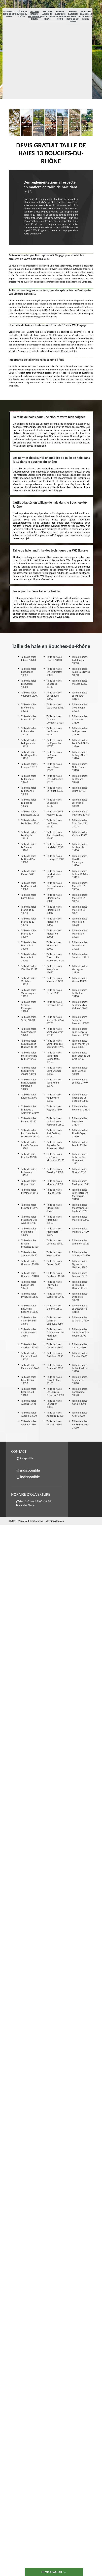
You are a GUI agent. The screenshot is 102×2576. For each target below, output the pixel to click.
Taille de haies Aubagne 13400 (55, 1414)
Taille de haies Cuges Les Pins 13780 (29, 1320)
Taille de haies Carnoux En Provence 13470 (55, 957)
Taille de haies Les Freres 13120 (54, 823)
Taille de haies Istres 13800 (54, 1254)
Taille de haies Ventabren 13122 (28, 981)
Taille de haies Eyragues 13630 (29, 1295)
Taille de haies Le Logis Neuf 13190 (79, 755)
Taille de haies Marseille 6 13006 (54, 933)
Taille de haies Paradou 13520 (55, 1170)
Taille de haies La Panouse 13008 (54, 695)
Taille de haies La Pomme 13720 (54, 755)
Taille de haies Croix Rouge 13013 (79, 707)
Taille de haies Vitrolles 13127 (29, 968)
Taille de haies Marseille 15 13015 (54, 898)
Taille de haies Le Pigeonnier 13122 (28, 743)
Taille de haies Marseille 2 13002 (79, 945)
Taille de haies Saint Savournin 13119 (55, 1032)
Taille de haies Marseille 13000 (80, 1218)
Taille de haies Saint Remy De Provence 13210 (80, 1032)
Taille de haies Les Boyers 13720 (54, 731)
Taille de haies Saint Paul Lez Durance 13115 (29, 1044)
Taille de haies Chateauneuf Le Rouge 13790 (80, 1332)
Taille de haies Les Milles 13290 (30, 822)
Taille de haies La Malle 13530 (55, 845)
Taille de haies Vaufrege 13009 (29, 694)
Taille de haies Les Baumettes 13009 (54, 672)
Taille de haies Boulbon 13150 (55, 1366)
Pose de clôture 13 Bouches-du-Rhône (60, 15)
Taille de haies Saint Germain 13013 (79, 823)
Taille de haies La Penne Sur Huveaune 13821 (79, 1158)
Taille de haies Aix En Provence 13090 (80, 1424)
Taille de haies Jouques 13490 (29, 1254)
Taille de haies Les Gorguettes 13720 (29, 755)
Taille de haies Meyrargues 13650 (54, 1208)
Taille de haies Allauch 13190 (54, 1423)
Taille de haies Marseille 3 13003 (54, 945)
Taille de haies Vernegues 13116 (79, 969)
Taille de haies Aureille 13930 (29, 1414)
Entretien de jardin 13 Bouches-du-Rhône (85, 15)
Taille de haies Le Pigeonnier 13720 (79, 731)
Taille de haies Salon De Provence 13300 (80, 1020)
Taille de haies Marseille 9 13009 (54, 921)
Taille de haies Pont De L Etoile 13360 (80, 743)
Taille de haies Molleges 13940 (80, 1182)
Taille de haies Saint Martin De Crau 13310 (80, 1044)
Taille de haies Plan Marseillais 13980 (55, 835)
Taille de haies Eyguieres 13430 (55, 1295)
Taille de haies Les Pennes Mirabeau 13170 (55, 1157)
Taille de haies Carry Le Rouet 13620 (29, 1356)
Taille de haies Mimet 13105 (54, 1191)
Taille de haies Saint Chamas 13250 (54, 1070)
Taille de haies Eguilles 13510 (54, 1307)
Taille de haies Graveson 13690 (30, 1262)
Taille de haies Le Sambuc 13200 (28, 847)
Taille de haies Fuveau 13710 (79, 1274)
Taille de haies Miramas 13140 (29, 1191)
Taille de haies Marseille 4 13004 (28, 945)
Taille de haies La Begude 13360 (28, 802)
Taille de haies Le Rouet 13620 (55, 789)
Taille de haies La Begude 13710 (54, 802)
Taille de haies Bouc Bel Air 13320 (28, 1380)
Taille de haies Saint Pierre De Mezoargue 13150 (80, 1194)
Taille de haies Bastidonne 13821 (28, 672)
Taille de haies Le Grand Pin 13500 (28, 859)
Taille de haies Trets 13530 (54, 991)
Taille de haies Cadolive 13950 (55, 1355)
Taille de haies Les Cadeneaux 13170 (55, 779)
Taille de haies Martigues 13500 (54, 1219)
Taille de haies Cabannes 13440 (30, 1366)
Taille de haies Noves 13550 (79, 1170)
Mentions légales (54, 1521)
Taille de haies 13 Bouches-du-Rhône (34, 15)
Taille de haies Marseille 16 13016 (79, 886)
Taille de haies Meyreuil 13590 (29, 1206)
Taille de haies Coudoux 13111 (80, 956)
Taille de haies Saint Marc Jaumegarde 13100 (54, 1057)
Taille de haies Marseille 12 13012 (54, 910)
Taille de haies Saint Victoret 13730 (28, 1032)
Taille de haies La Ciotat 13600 (80, 1319)
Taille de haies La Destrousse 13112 (79, 1308)
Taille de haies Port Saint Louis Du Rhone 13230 (30, 1133)
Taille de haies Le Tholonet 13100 (79, 993)
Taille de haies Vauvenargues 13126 (28, 993)
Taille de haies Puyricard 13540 (80, 813)
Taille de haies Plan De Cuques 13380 (29, 1145)
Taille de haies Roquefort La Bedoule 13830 (80, 1097)
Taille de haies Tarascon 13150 (55, 1003)
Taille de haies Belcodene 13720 (79, 1380)
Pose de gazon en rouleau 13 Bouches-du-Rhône (73, 16)
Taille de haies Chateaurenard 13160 (29, 1332)
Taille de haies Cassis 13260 (79, 1346)
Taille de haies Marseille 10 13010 (28, 921)
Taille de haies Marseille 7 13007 (28, 933)
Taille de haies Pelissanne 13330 (28, 1172)
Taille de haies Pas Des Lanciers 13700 (55, 886)
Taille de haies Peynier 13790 (29, 1155)
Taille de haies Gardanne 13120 (56, 1274)
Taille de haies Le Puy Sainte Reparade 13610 (55, 1121)
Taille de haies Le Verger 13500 (55, 857)
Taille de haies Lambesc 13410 (55, 1242)
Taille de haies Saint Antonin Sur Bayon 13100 (28, 1084)
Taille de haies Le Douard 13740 (79, 779)
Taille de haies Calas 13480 (28, 872)
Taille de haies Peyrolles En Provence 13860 (55, 1145)
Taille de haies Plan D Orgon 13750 (79, 1133)
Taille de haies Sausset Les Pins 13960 (55, 1020)
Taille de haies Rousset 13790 (29, 1096)
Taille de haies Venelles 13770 (55, 979)
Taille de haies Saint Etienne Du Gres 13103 (81, 1055)
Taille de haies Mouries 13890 (55, 1182)
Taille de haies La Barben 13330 (54, 1404)
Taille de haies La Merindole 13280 (54, 874)
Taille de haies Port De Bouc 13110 (54, 1133)
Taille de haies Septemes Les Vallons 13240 (79, 1005)
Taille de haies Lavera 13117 (28, 718)
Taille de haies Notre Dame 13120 (79, 767)
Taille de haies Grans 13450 (54, 1262)
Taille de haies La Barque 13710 (54, 683)
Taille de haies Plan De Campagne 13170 (79, 860)
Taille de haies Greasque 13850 (81, 1254)
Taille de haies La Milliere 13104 (79, 695)
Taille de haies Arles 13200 (79, 1414)
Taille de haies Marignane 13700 (28, 1231)
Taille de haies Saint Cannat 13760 (79, 1070)
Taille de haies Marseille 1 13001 (28, 957)
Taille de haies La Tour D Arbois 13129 (81, 874)
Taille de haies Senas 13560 (28, 1018)
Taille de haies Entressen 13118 (30, 813)
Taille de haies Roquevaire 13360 (54, 1097)
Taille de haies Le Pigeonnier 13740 (54, 743)
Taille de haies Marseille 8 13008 (79, 921)
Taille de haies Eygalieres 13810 (79, 1296)
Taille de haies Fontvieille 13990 (54, 1285)
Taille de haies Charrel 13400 (54, 658)
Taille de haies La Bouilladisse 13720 (80, 1368)
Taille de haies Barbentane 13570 (79, 1392)
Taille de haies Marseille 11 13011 (79, 910)
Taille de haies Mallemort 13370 (54, 1231)
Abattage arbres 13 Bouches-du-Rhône (47, 15)
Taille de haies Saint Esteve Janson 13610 (28, 1070)
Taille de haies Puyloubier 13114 (79, 1121)
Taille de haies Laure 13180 (79, 789)
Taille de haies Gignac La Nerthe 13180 (79, 1264)
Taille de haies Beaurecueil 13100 (28, 1392)
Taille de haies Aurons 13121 (28, 1402)
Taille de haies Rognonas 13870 (81, 1108)
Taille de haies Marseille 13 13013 (28, 910)
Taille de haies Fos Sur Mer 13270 (28, 1285)
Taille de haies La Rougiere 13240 (28, 779)
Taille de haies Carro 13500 (28, 896)
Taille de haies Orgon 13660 (28, 1182)
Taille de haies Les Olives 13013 (56, 706)
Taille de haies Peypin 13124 (79, 1144)
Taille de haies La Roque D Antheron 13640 (30, 1109)
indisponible (28, 1470)
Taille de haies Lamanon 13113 (80, 1242)
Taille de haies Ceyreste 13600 (55, 1346)
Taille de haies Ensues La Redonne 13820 (29, 1308)
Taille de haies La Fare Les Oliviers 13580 (79, 1285)
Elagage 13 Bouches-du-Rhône (8, 14)
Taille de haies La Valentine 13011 (28, 707)
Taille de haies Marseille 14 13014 (79, 898)
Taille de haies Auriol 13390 (79, 1402)
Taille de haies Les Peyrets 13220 (79, 847)
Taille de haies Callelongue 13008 (79, 660)
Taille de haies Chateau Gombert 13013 (55, 719)
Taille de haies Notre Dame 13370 (54, 767)
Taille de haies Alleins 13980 (28, 1423)
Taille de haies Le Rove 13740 (80, 1081)
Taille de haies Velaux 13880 (79, 979)
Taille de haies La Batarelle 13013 (28, 731)
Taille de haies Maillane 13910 (80, 1230)
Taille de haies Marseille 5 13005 (79, 933)
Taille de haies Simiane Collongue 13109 (28, 1006)
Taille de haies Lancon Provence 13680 (29, 1243)
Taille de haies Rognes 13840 (54, 1108)
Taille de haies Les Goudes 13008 (28, 683)
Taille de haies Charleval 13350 (29, 1346)
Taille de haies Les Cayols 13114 (28, 835)
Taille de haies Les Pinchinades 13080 (29, 886)
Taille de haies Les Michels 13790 (79, 802)
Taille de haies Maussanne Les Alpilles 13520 (80, 1208)
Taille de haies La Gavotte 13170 (79, 719)
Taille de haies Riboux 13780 (28, 658)
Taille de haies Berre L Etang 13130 (54, 1380)
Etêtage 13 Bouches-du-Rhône (21, 14)
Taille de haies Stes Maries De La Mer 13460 (29, 1055)
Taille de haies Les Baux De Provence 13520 (55, 1392)
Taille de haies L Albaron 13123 (55, 813)
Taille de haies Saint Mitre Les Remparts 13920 (55, 1044)
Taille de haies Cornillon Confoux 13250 (55, 1320)
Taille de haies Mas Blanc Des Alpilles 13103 (29, 1219)
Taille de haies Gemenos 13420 (30, 1274)
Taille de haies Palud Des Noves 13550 (81, 672)
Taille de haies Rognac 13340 (28, 1120)
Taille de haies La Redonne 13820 (28, 791)
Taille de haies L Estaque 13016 (29, 765)
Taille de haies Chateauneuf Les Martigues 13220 (56, 1334)
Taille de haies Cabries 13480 (79, 1355)
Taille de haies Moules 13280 (79, 682)
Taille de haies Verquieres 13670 (54, 969)
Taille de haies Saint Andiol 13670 (54, 1082)
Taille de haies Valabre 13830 (79, 834)
